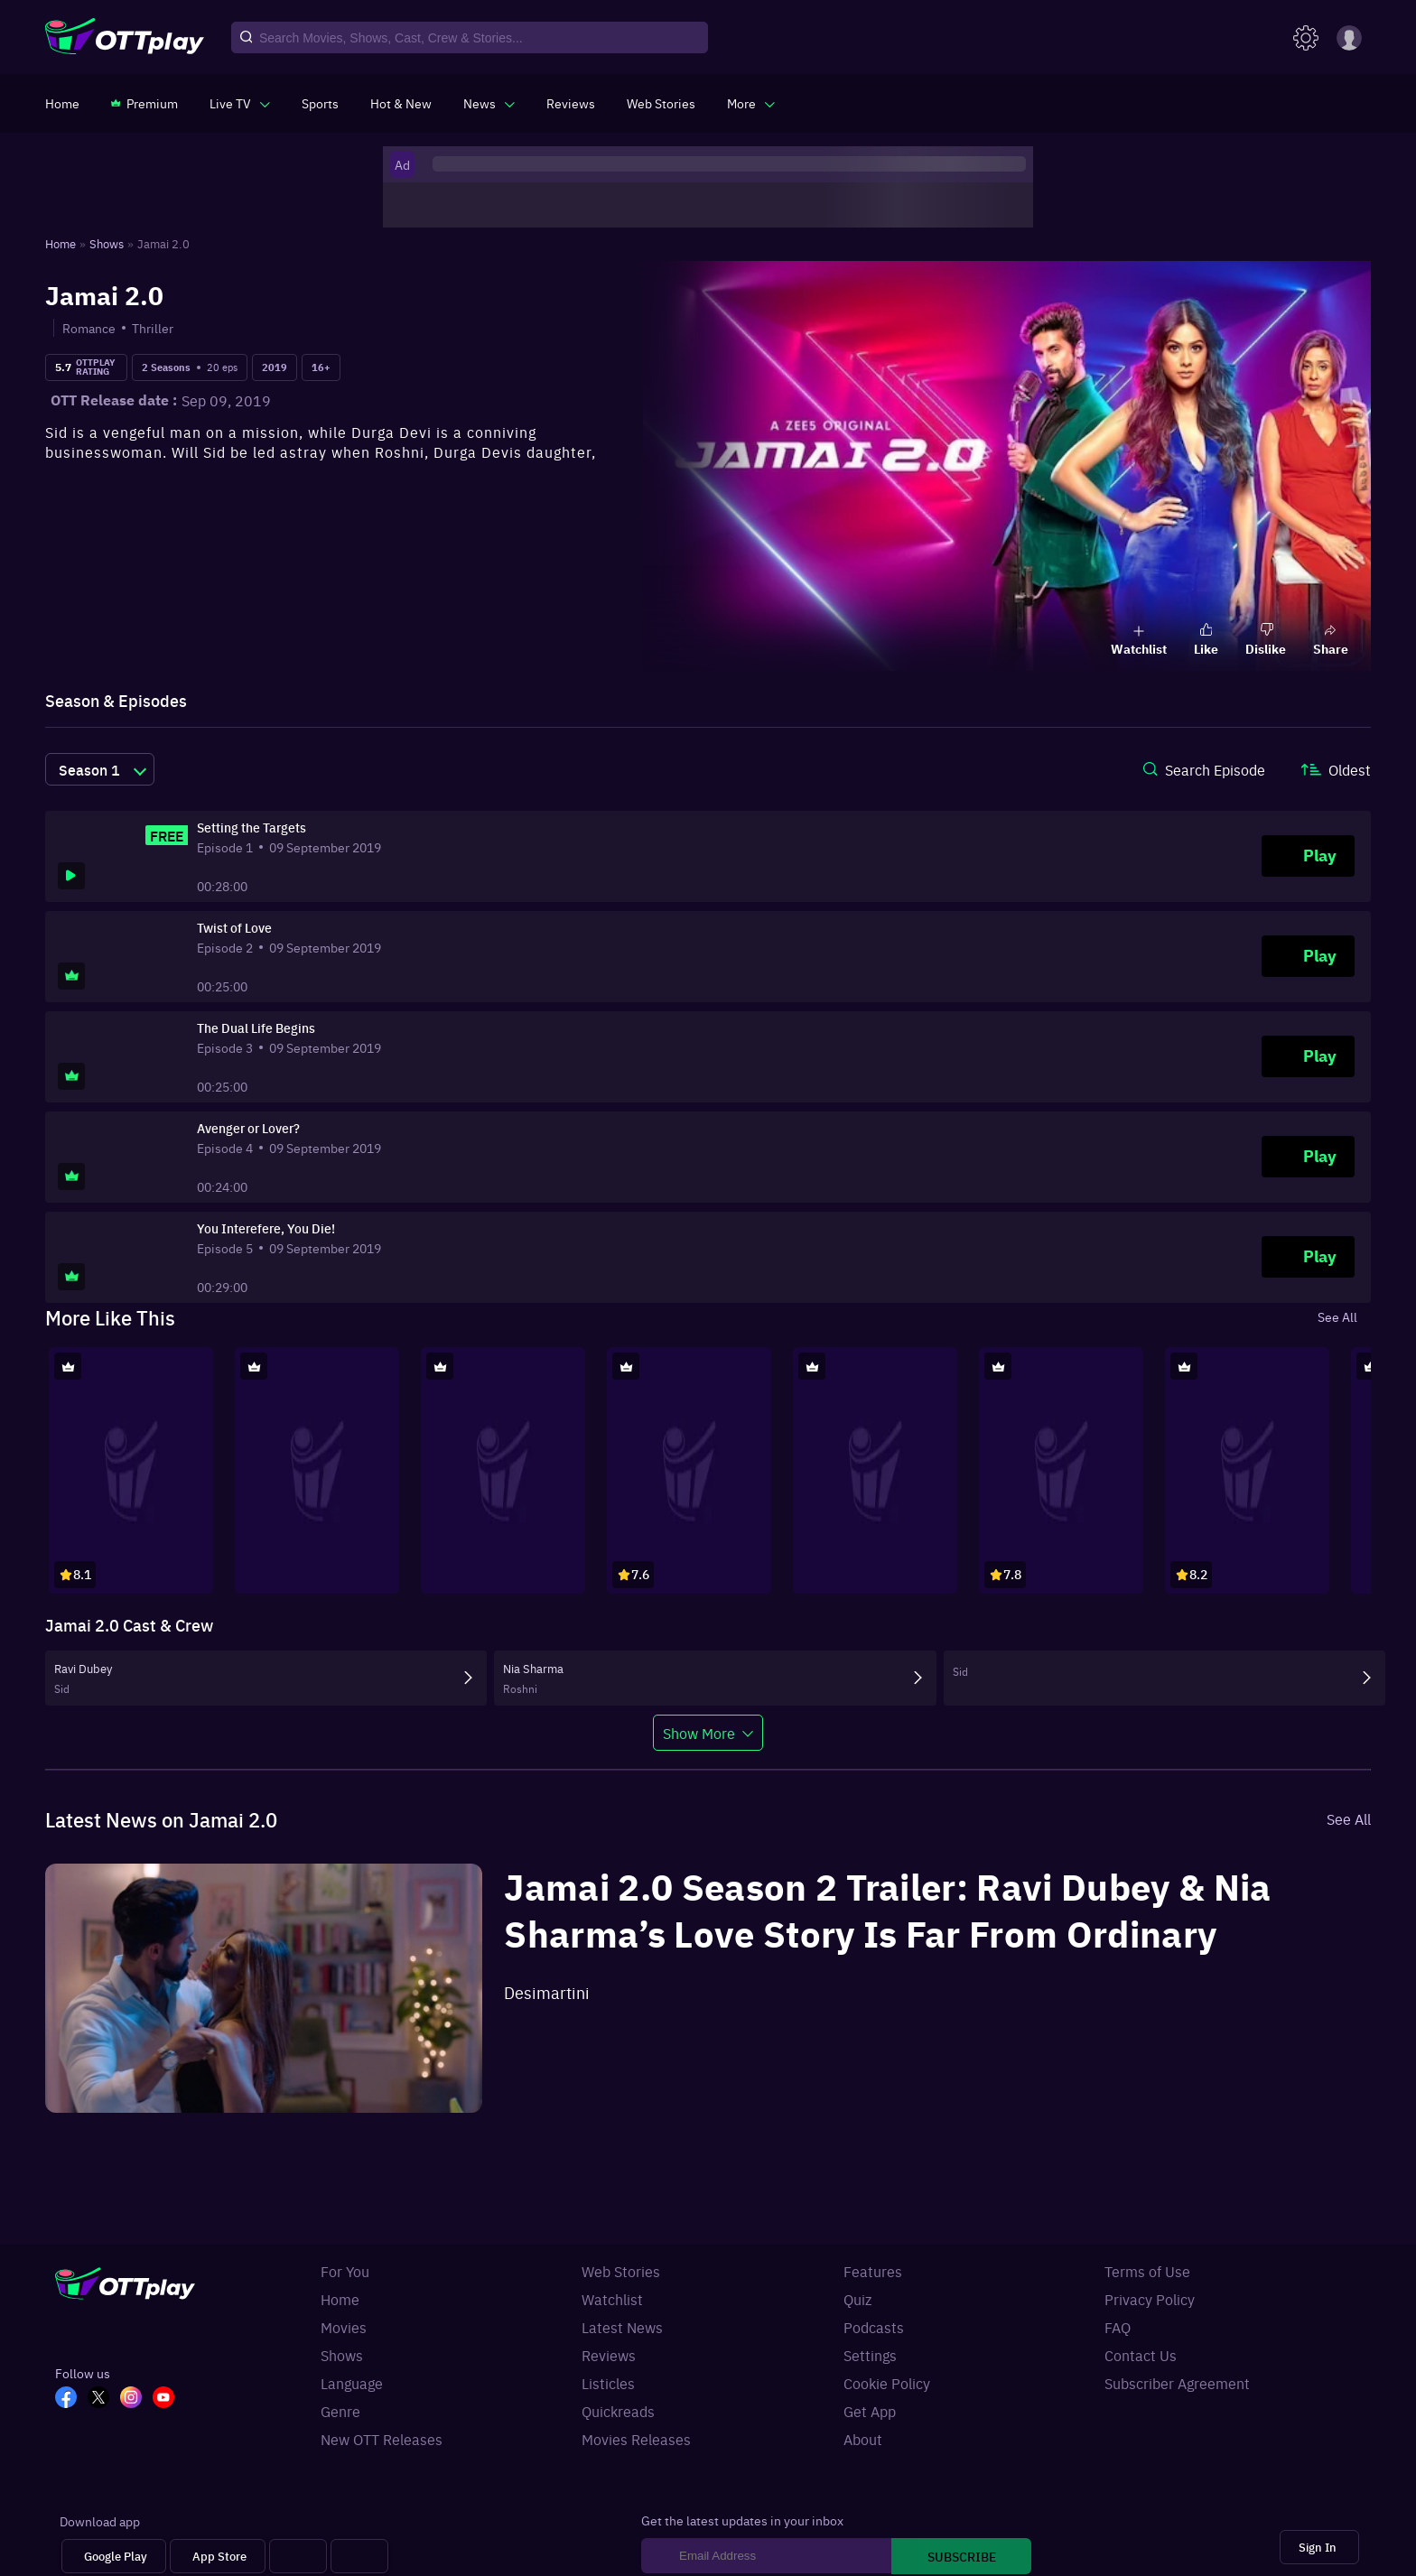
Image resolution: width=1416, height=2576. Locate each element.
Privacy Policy (1149, 2299)
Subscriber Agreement (1177, 2383)
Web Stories (621, 2271)
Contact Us (1140, 2355)
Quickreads (618, 2411)
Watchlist (612, 2299)
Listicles (608, 2383)
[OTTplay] (124, 38)
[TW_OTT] (104, 2399)
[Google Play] (113, 2556)
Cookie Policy (886, 2383)
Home (340, 2299)
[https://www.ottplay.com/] (62, 103)
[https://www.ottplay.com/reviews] (570, 103)
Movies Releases (636, 2439)
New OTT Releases (381, 2439)
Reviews (609, 2355)
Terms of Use (1147, 2271)
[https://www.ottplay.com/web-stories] (661, 103)
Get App (869, 2411)
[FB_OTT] (71, 2399)
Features (872, 2271)
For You (345, 2271)
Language (352, 2383)
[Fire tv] (359, 2556)
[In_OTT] (136, 2399)
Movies (344, 2327)
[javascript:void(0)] (240, 103)
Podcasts (873, 2327)
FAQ (1117, 2327)
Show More (699, 1733)
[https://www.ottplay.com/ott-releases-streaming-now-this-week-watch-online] (401, 103)
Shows (342, 2355)
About (862, 2439)
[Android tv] (298, 2556)
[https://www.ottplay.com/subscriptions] (144, 103)
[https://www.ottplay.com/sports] (320, 103)
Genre (340, 2411)
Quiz (857, 2299)
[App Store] (218, 2556)
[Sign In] (1319, 2547)
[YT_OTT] (169, 2399)
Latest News (622, 2327)
